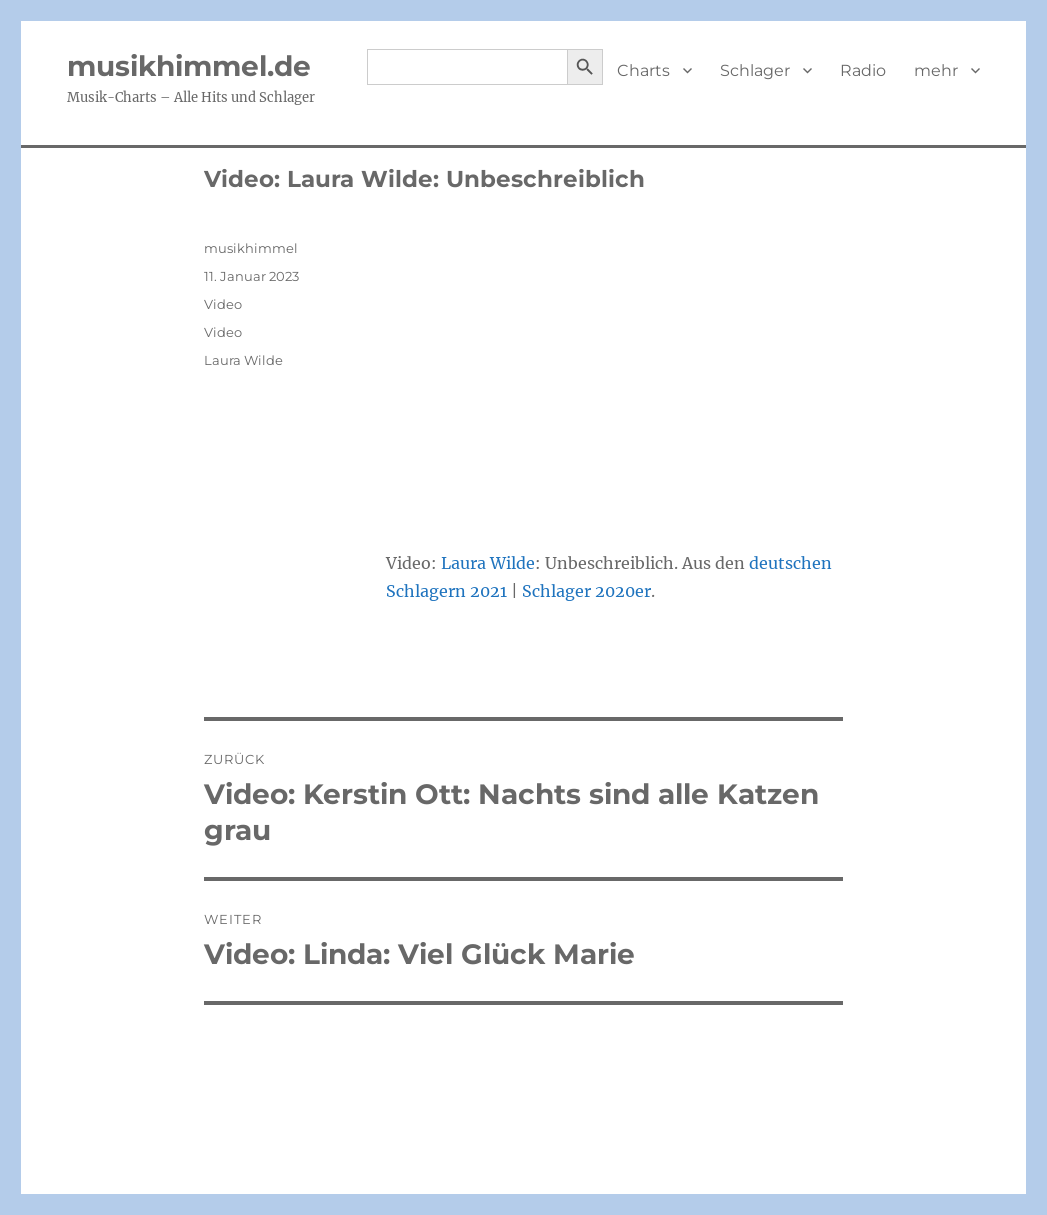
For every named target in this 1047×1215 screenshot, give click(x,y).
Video (223, 304)
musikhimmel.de (189, 66)
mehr (936, 70)
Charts (643, 70)
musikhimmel (251, 248)
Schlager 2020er (586, 591)
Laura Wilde (488, 563)
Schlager (755, 70)
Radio (863, 70)
